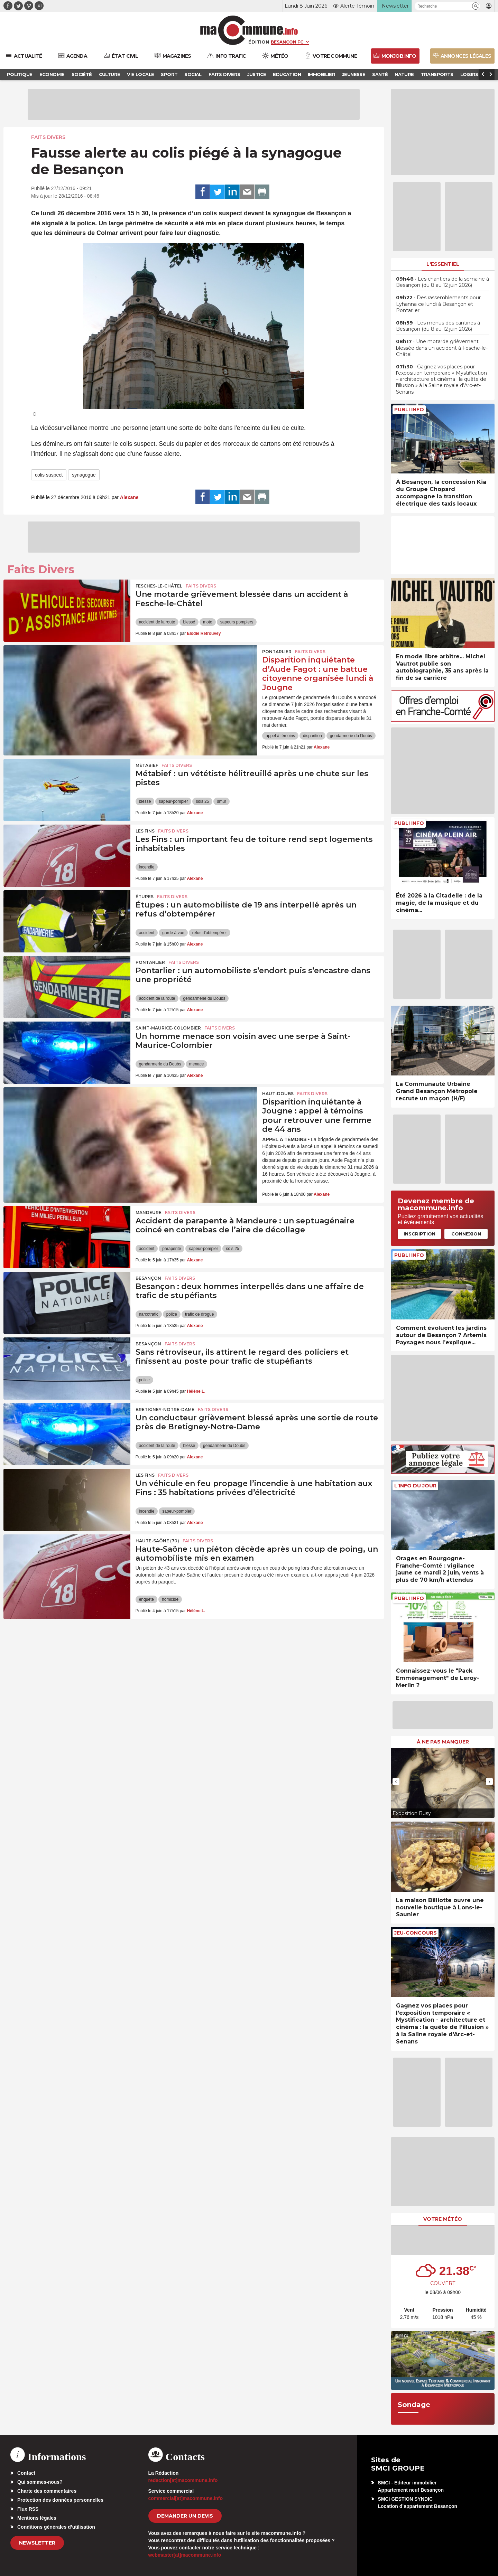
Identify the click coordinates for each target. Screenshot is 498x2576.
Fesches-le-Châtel (159, 586)
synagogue (84, 475)
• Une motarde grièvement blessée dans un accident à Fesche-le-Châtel (442, 347)
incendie (147, 867)
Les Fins (145, 831)
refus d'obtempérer (209, 932)
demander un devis (185, 2516)
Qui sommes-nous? (40, 2482)
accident (147, 932)
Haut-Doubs (278, 1093)
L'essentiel (442, 264)
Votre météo (442, 2219)
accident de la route (157, 622)
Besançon (148, 1278)
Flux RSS (27, 2509)
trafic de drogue (199, 1314)
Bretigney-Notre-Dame (165, 1409)
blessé (189, 622)
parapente (171, 1248)
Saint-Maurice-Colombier (168, 1028)
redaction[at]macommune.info (183, 2480)
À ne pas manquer (443, 1742)
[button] (475, 6)
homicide (170, 1599)
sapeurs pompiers (236, 622)
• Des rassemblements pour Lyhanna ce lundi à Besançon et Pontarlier (438, 303)
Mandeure (149, 1212)
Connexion (466, 1234)
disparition (312, 735)
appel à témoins (280, 735)
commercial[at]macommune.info (185, 2498)
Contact (26, 2473)
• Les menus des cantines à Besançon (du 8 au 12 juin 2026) (438, 326)
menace (196, 1064)
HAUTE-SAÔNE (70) (157, 1540)
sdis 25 (202, 801)
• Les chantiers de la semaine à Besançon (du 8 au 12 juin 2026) (442, 282)
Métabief (147, 765)
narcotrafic (148, 1314)
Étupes (145, 896)
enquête (146, 1599)
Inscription (419, 1234)
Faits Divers (48, 137)
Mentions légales (36, 2518)
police (171, 1314)
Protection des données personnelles (60, 2500)
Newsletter (37, 2543)
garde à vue (173, 932)
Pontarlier (277, 651)
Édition (258, 42)
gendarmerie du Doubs (351, 735)
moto (207, 622)
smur (221, 801)
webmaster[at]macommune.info (184, 2555)
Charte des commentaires (46, 2491)
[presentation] (396, 1781)
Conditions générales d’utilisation (56, 2527)
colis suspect (49, 475)
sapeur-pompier (173, 801)
